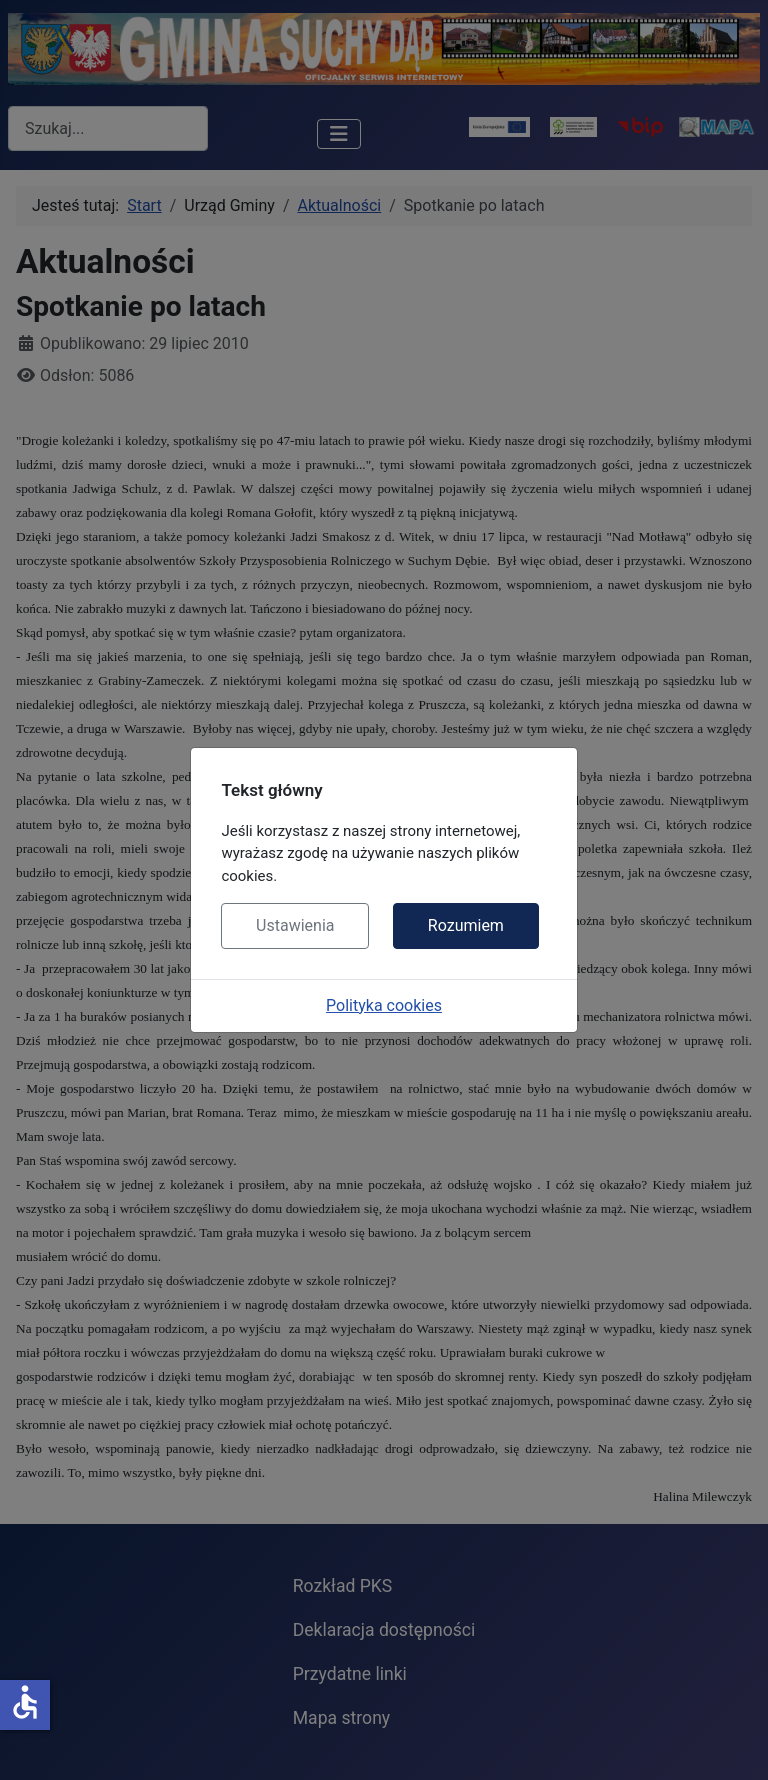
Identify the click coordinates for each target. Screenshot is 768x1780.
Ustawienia (295, 925)
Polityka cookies (384, 1005)
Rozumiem (466, 925)
